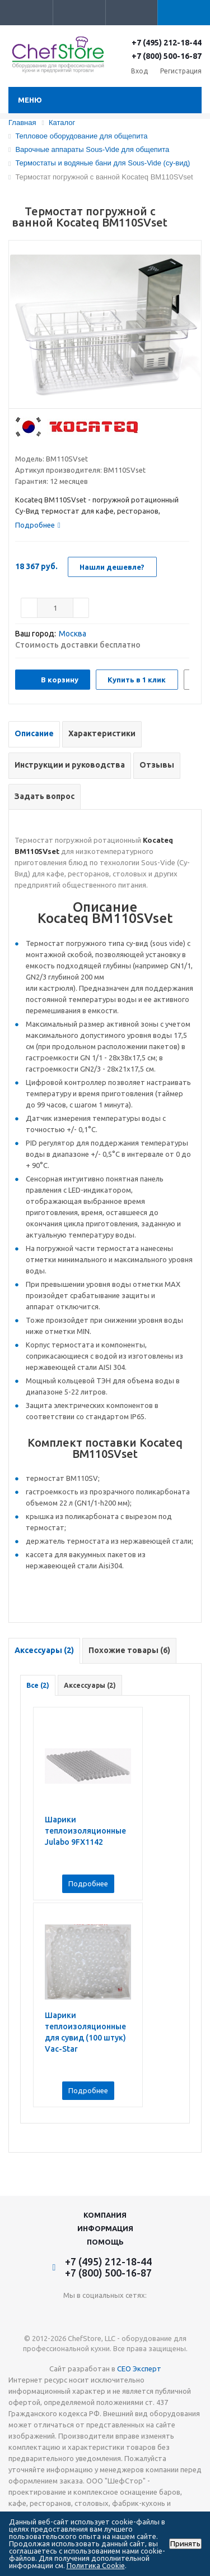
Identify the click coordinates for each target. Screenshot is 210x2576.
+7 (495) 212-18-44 (167, 43)
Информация (105, 2228)
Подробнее (88, 1883)
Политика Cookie (96, 2565)
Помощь (105, 2242)
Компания (105, 2215)
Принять (185, 2544)
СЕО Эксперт (139, 2368)
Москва (72, 633)
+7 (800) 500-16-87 (167, 56)
